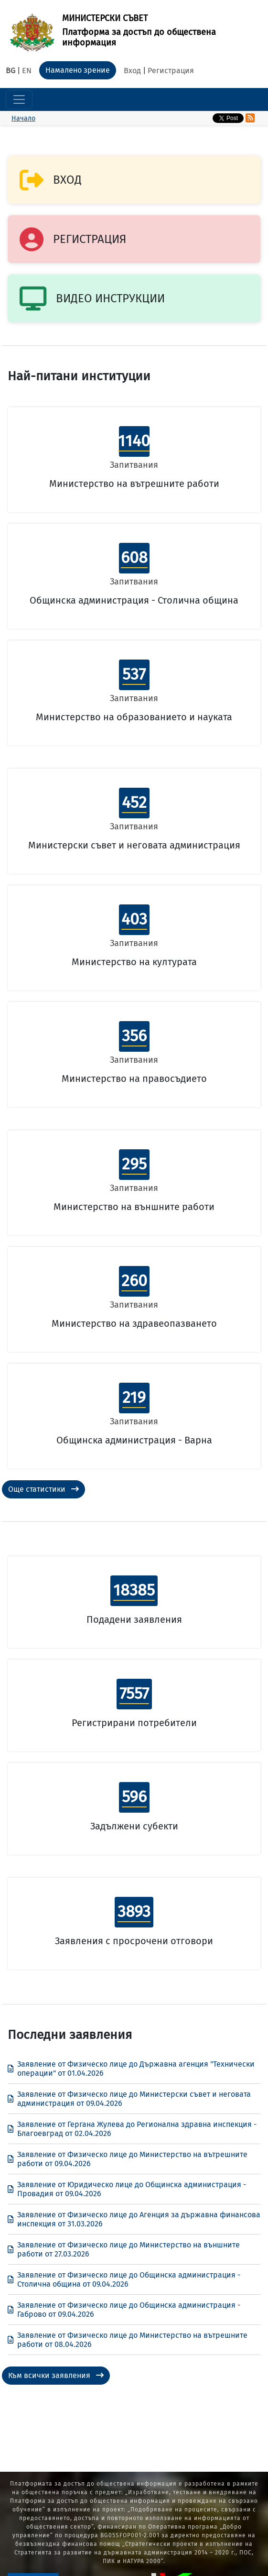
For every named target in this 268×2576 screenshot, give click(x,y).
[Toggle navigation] (19, 99)
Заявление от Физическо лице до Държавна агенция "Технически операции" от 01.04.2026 (131, 2068)
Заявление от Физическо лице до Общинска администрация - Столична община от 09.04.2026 (124, 2279)
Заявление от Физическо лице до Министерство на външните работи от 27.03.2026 (124, 2249)
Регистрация (171, 70)
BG (10, 70)
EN (27, 70)
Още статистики (43, 1489)
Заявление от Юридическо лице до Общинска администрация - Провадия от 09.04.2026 (127, 2189)
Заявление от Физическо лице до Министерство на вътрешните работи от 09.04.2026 (127, 2159)
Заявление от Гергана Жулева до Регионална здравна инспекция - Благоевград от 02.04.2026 (132, 2129)
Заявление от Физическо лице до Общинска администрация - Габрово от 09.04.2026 (124, 2310)
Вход (132, 70)
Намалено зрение (77, 70)
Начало (23, 118)
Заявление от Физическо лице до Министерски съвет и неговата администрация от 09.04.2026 (129, 2099)
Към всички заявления (56, 2375)
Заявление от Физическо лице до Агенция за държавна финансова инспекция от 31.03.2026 (134, 2219)
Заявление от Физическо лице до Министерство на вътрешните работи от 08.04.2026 (127, 2340)
